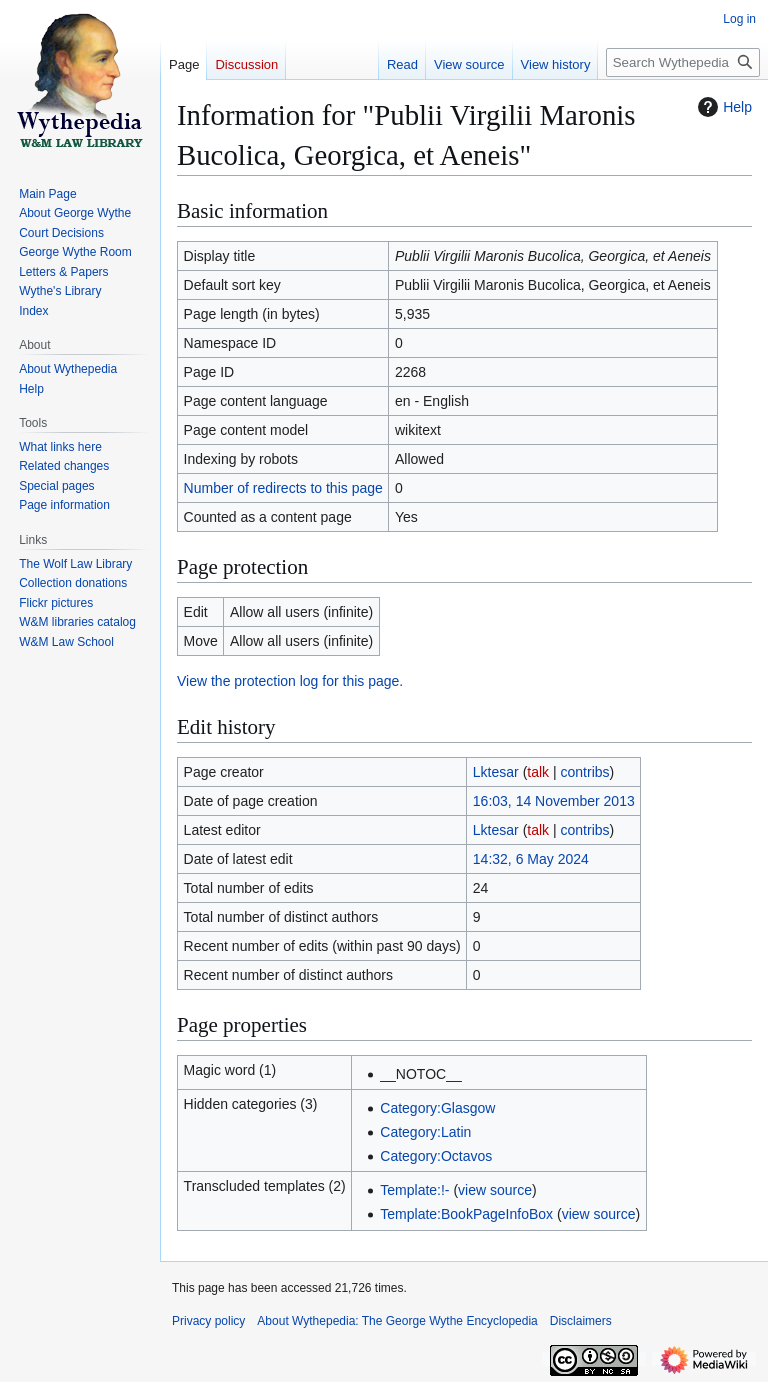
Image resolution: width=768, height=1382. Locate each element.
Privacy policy (208, 1321)
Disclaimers (581, 1321)
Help (722, 107)
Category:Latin (425, 1132)
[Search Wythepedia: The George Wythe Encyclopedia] (683, 62)
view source (495, 1190)
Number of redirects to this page (283, 488)
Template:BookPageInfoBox (466, 1214)
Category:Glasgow (437, 1108)
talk (538, 772)
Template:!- (414, 1190)
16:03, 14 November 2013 (554, 801)
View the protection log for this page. (290, 681)
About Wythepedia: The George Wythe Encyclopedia (397, 1321)
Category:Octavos (436, 1156)
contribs (585, 772)
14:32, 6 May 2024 (531, 859)
